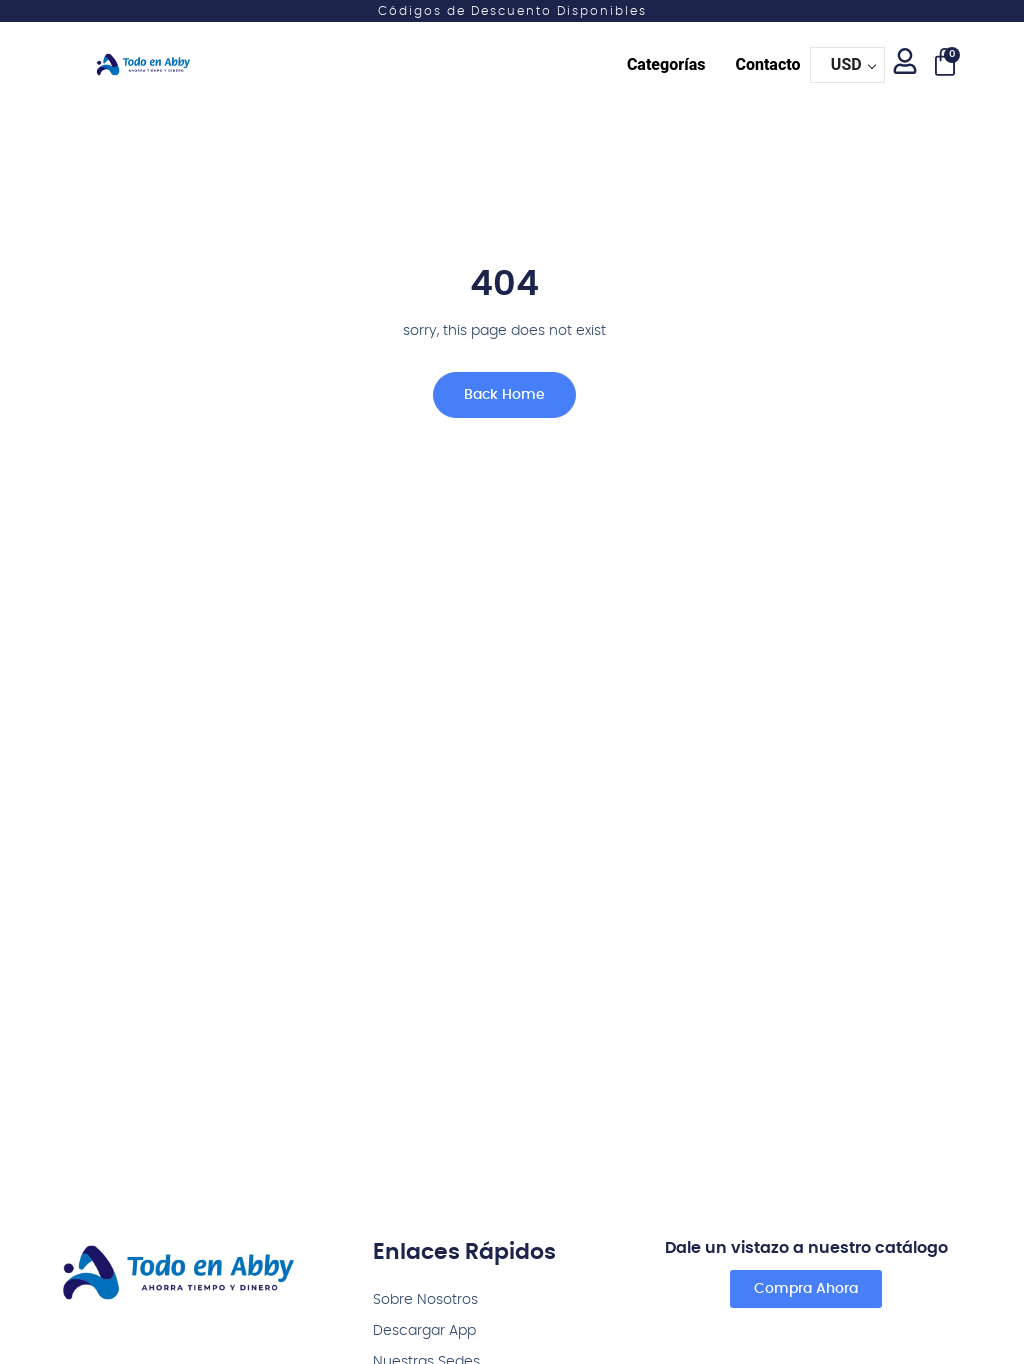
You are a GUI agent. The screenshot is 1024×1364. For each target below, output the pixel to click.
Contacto (767, 64)
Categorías (666, 64)
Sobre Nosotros (425, 1300)
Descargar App (424, 1331)
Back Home (488, 405)
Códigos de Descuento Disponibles (512, 11)
